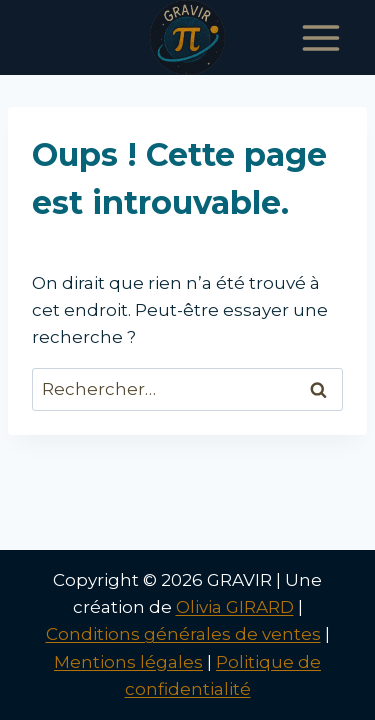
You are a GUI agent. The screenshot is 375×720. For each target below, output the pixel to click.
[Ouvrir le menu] (320, 37)
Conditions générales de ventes (183, 634)
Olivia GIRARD (235, 607)
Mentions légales (128, 662)
